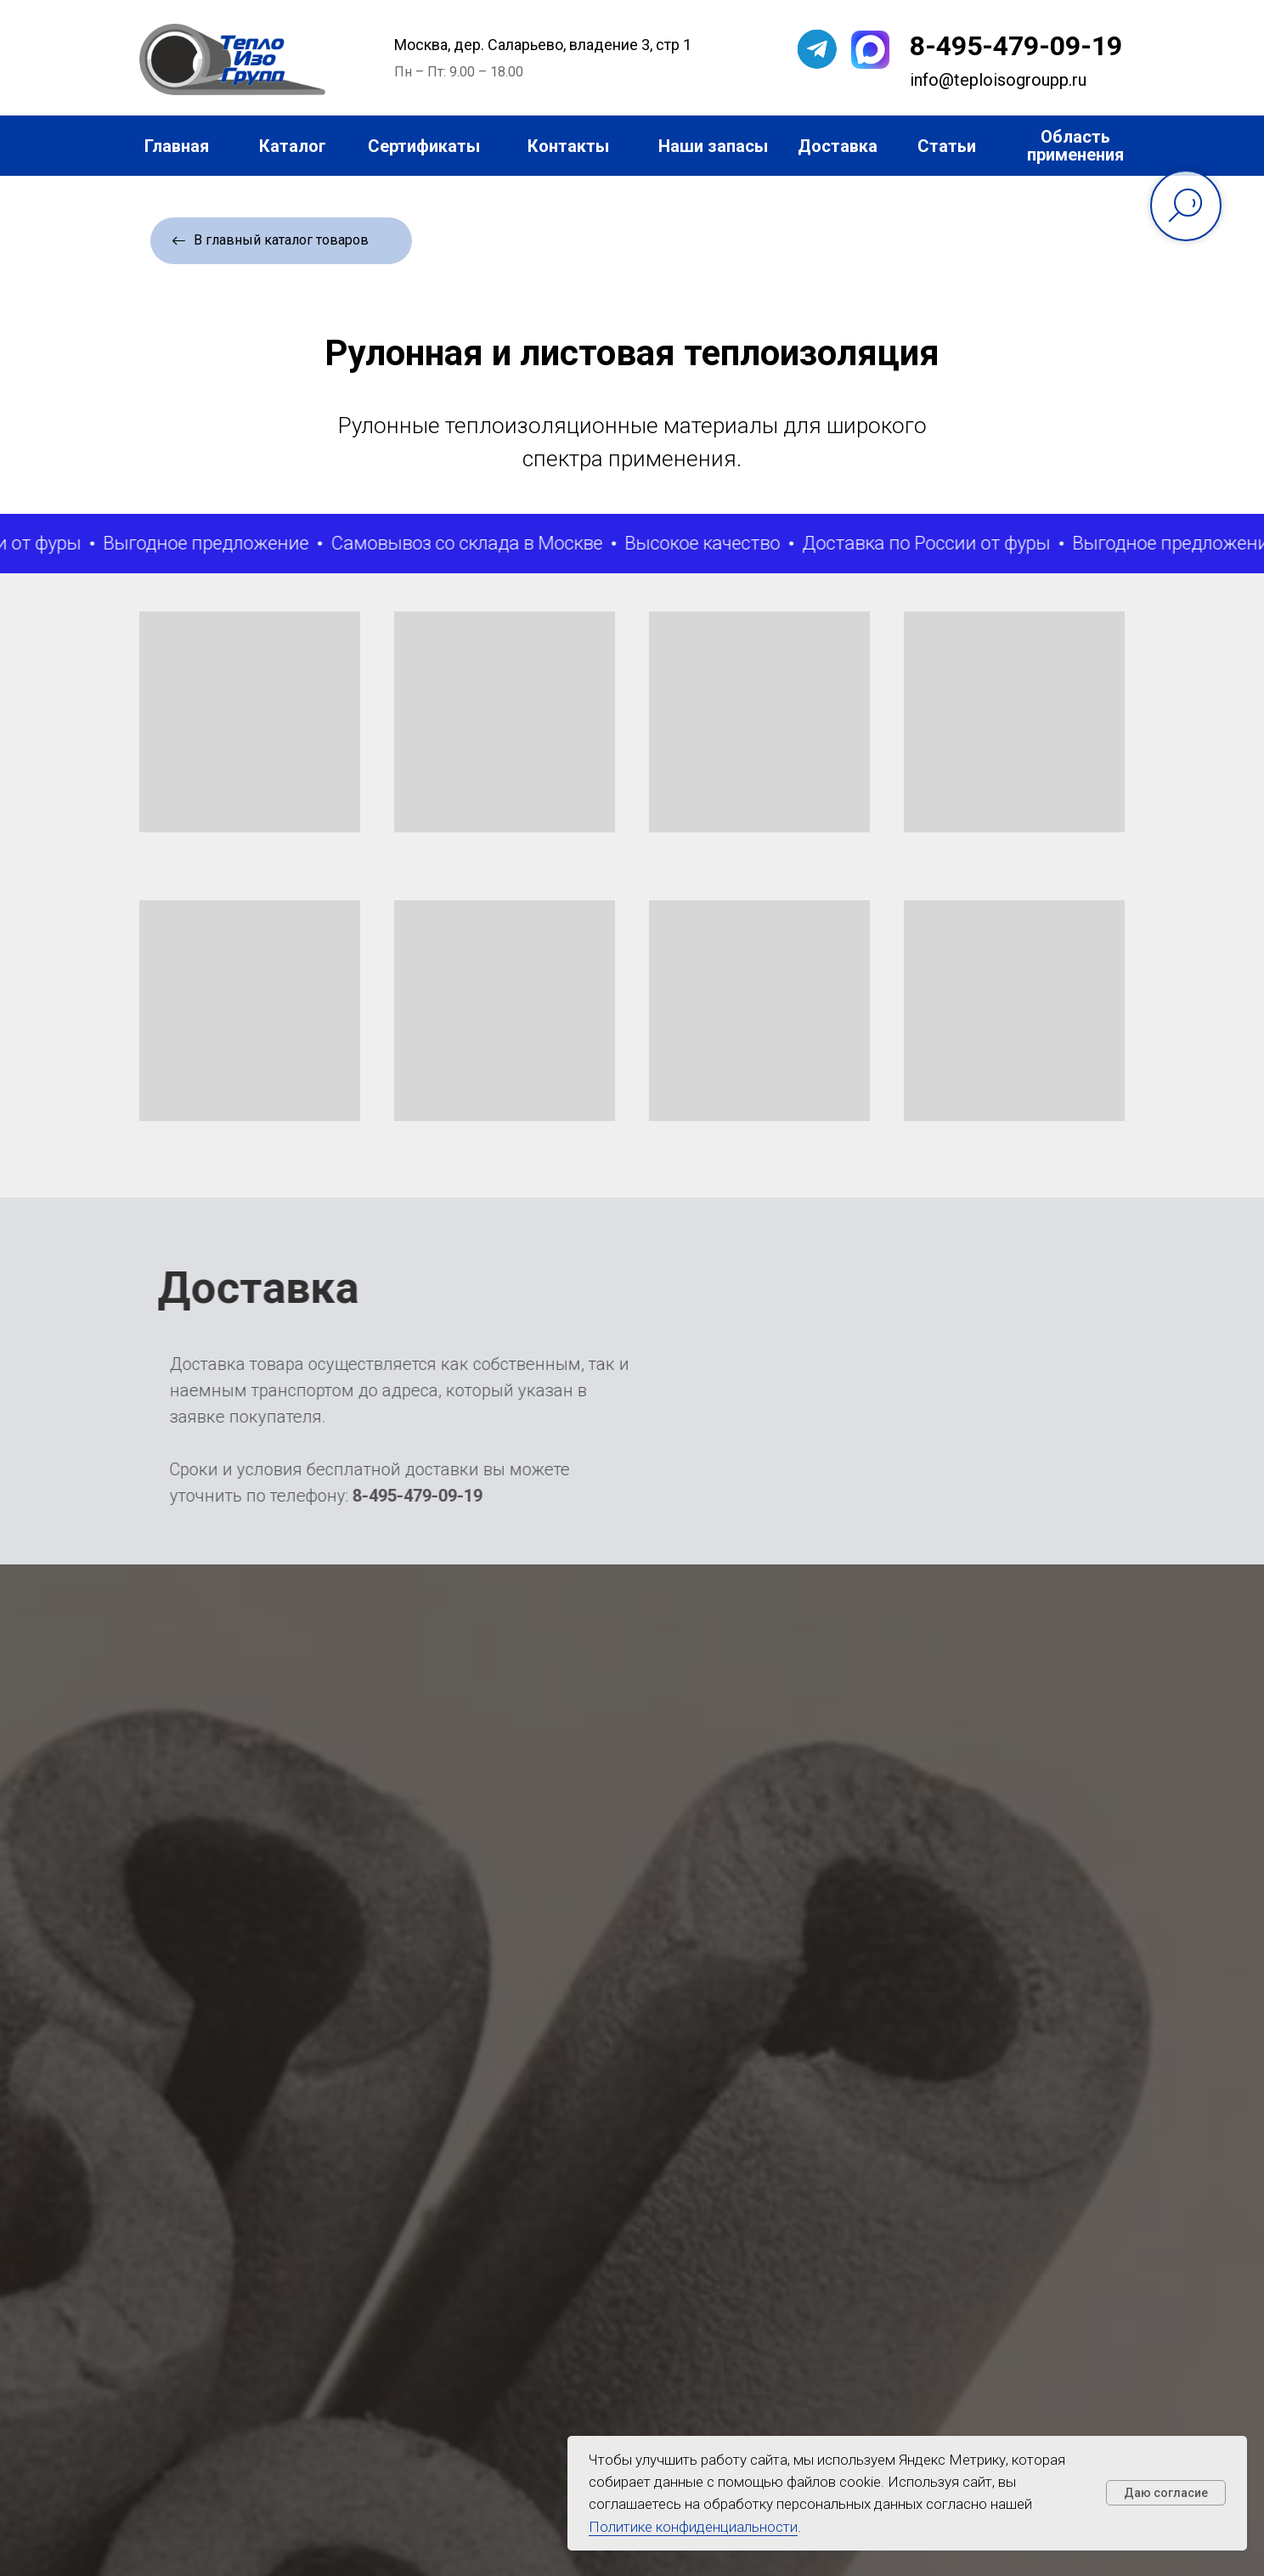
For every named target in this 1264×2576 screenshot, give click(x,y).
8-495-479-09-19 (1016, 46)
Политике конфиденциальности (693, 2526)
